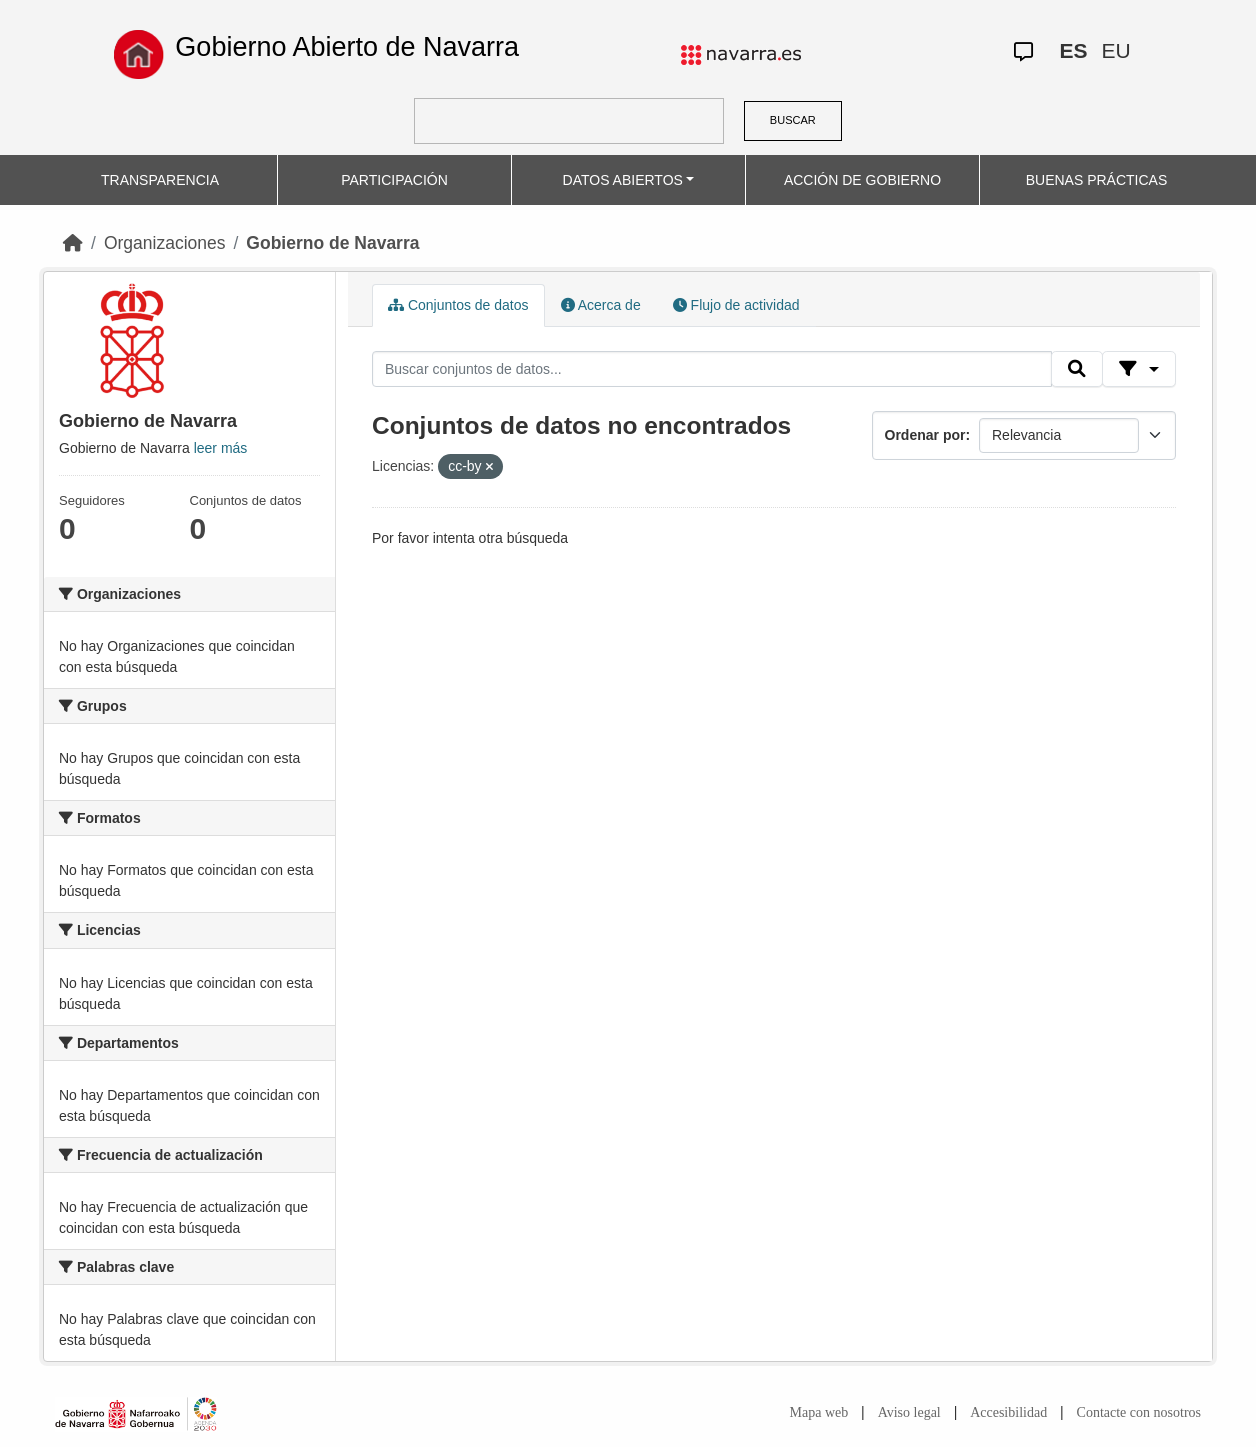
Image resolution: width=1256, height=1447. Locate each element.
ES (1073, 50)
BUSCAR (793, 120)
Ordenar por (925, 435)
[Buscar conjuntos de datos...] (712, 369)
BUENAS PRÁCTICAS (1097, 180)
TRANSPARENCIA (160, 180)
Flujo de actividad (736, 305)
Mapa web (819, 1412)
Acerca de (601, 305)
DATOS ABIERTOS (623, 180)
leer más (221, 448)
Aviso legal (909, 1412)
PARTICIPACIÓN (394, 180)
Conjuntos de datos (458, 305)
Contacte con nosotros (1139, 1412)
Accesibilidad (1008, 1412)
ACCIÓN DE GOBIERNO (862, 180)
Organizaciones (165, 243)
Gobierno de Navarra (332, 243)
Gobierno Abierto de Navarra (347, 47)
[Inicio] (73, 243)
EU (1115, 50)
